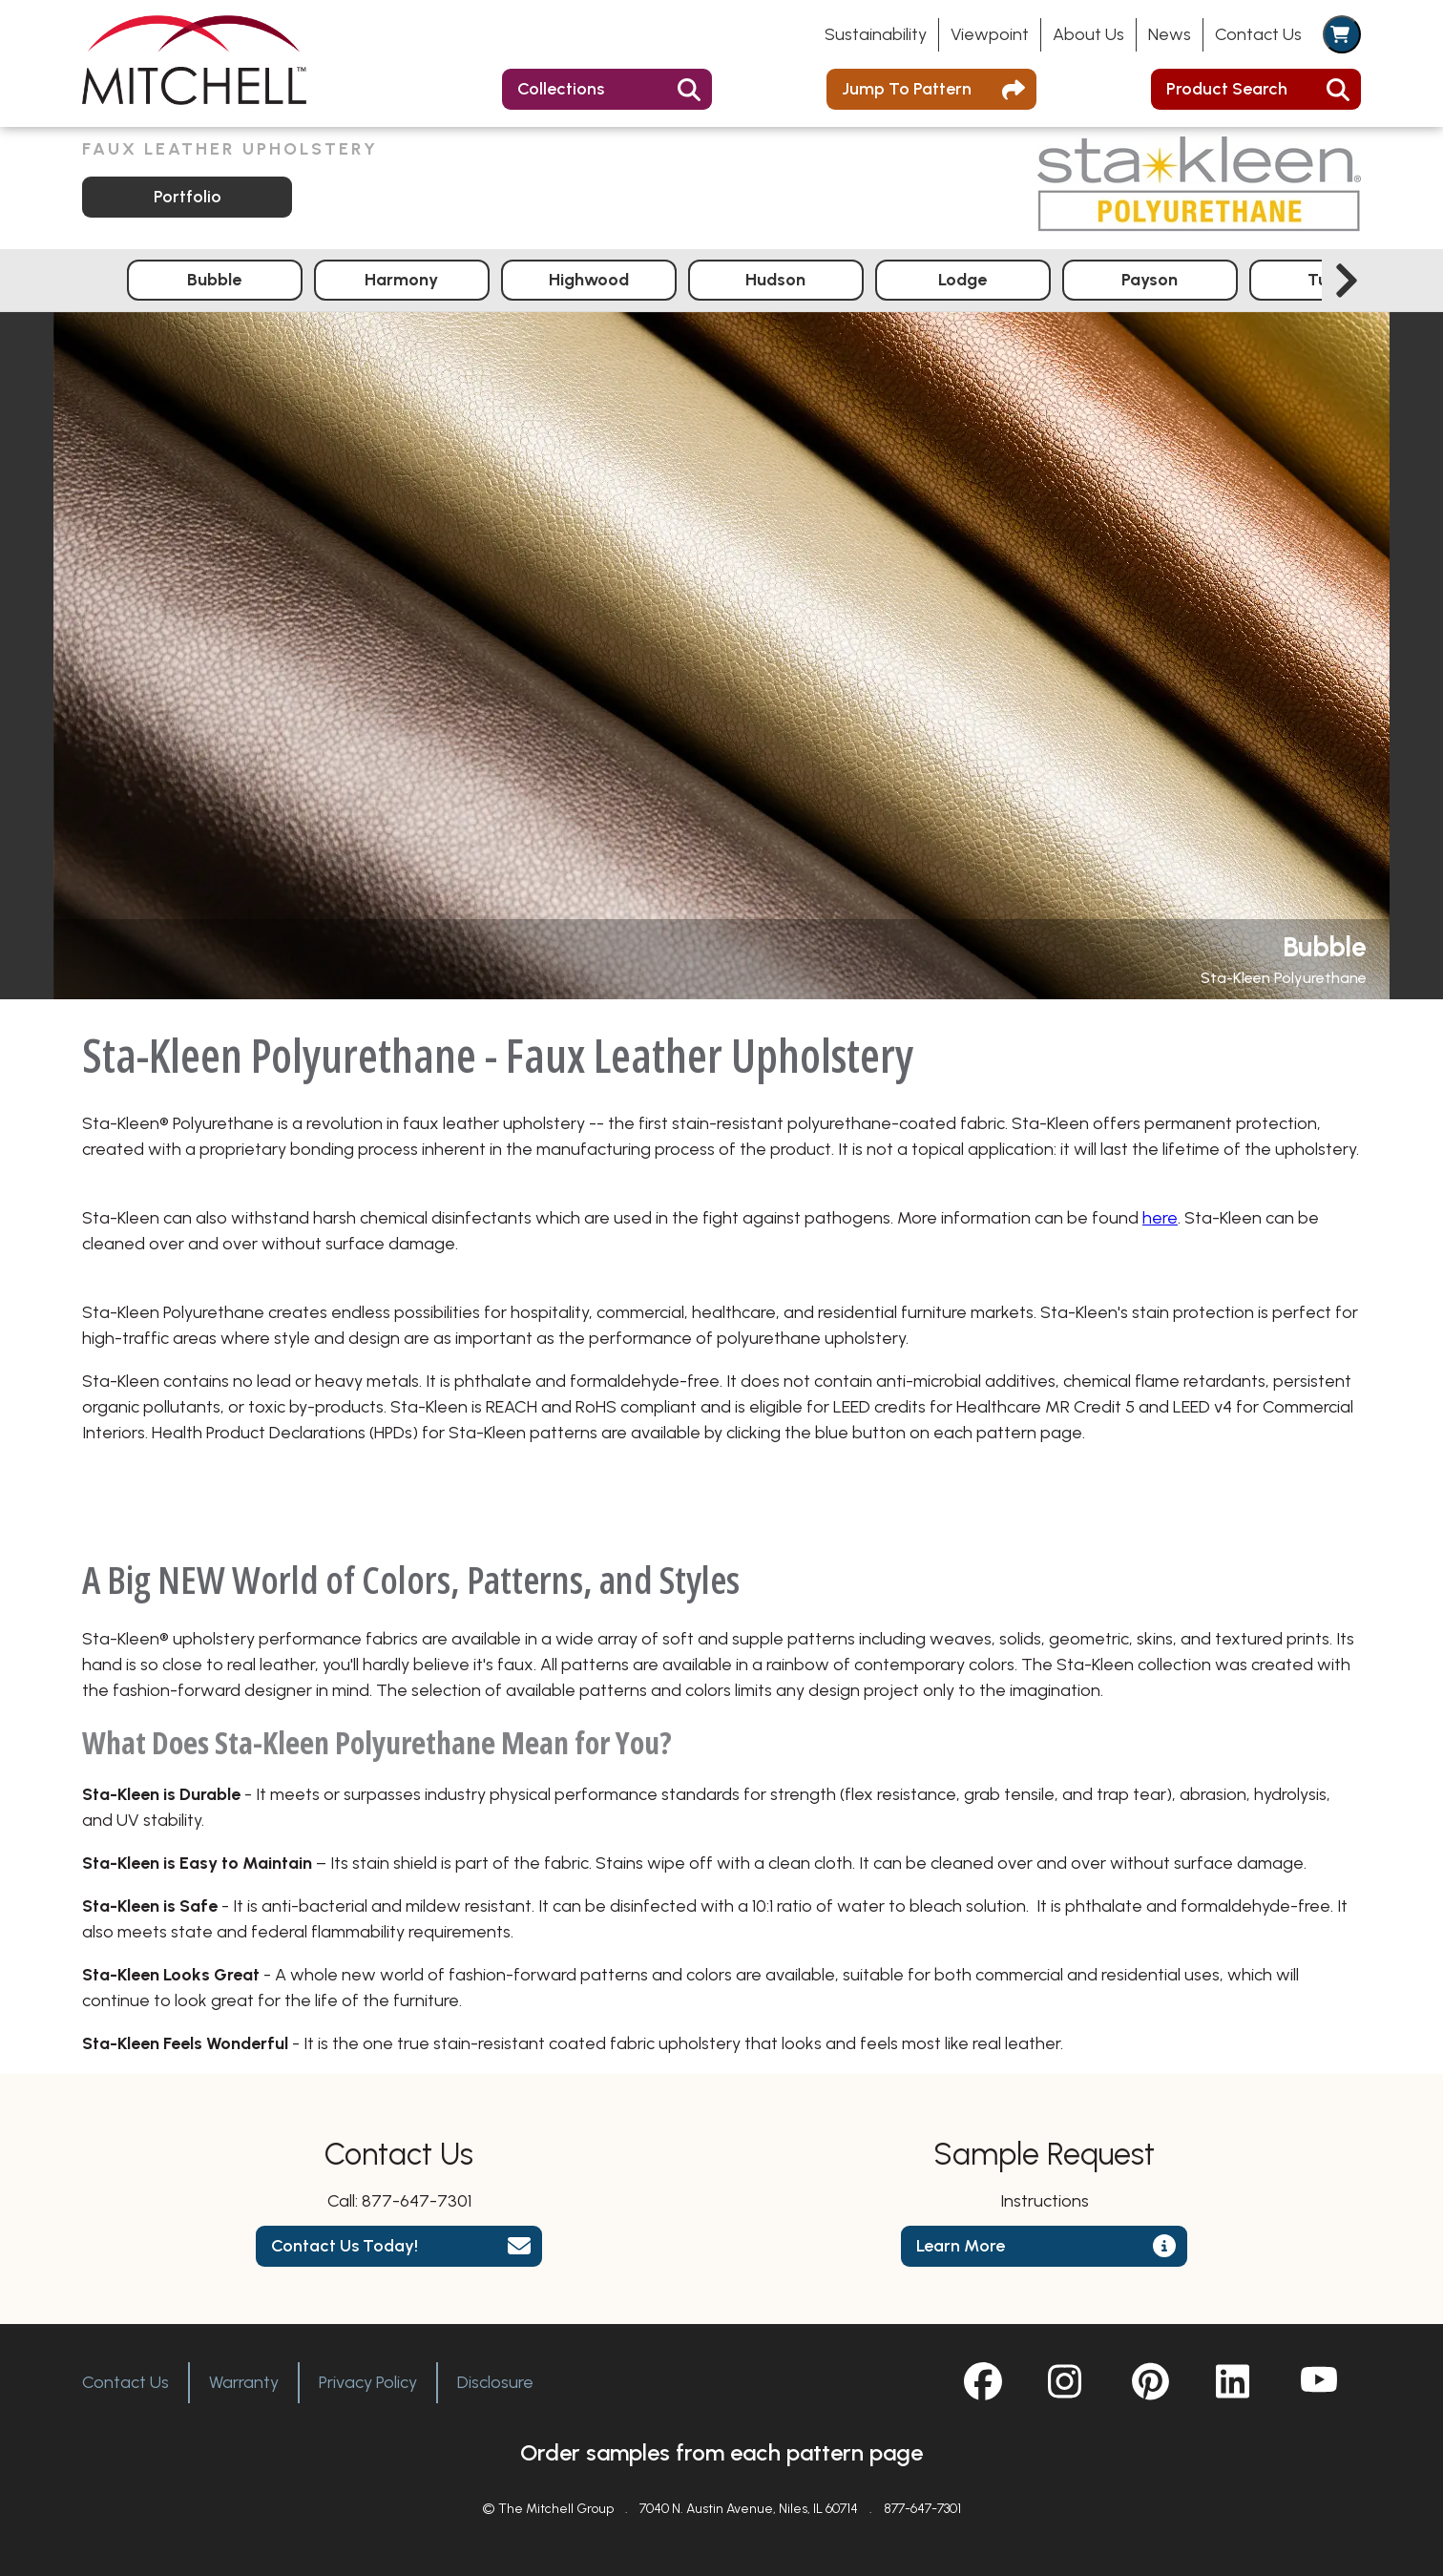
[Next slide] (1346, 281)
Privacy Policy (368, 2382)
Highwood (589, 279)
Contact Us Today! (344, 2245)
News (1169, 34)
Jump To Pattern (907, 88)
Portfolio (187, 196)
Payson (1149, 279)
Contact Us (1258, 34)
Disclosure (495, 2382)
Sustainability (876, 34)
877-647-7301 (416, 2200)
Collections (560, 88)
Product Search (1226, 88)
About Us (1088, 34)
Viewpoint (990, 34)
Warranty (244, 2382)
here (1160, 1217)
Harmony (401, 279)
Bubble (214, 279)
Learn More (960, 2245)
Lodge (962, 279)
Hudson (775, 279)
